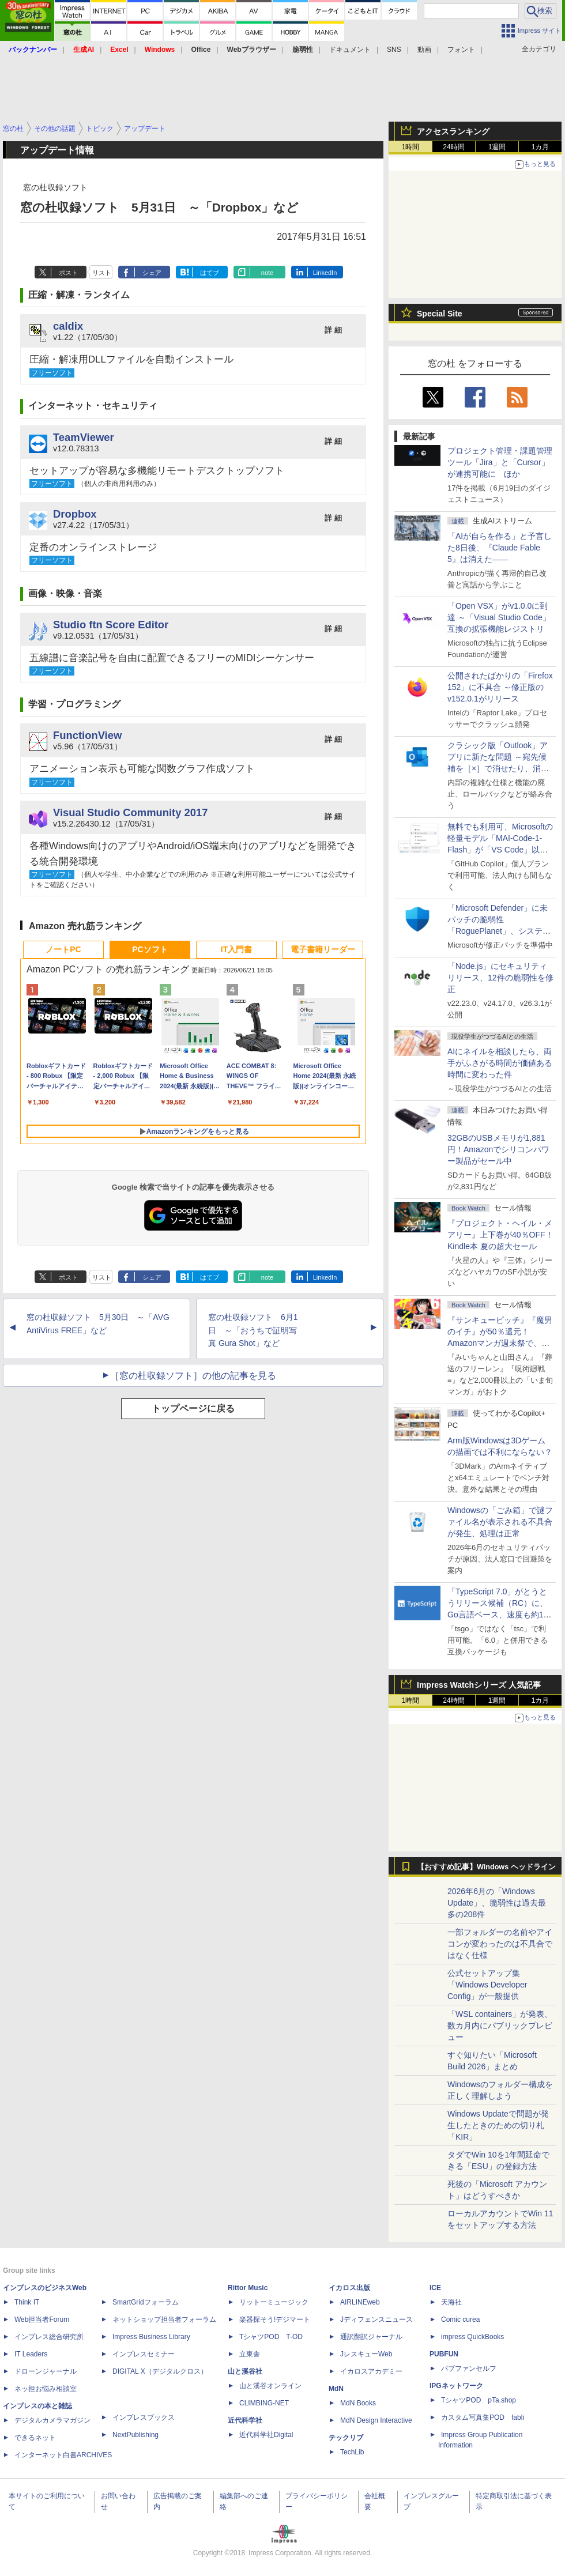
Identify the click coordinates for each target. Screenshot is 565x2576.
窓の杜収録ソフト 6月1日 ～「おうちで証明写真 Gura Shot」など (253, 1330)
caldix (68, 326)
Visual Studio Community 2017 (130, 812)
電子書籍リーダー (323, 949)
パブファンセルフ (468, 2368)
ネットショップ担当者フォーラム (164, 2319)
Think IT (26, 2302)
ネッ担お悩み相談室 (45, 2389)
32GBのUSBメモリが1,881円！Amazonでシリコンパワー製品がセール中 (498, 1149)
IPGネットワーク (456, 2386)
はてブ (209, 272)
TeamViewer (83, 437)
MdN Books (358, 2403)
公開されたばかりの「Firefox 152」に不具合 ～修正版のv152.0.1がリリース (500, 687)
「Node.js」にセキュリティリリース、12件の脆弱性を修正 (500, 977)
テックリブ (346, 2438)
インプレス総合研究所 (49, 2337)
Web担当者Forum (41, 2319)
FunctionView (87, 735)
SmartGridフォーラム (145, 2302)
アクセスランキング (453, 131)
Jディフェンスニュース (376, 2319)
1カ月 (540, 147)
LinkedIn (325, 272)
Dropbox (75, 514)
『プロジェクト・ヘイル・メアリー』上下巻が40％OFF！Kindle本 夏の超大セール (500, 1235)
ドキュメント (350, 50)
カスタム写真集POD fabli (482, 2417)
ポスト (68, 272)
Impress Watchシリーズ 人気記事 (479, 1684)
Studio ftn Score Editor (110, 624)
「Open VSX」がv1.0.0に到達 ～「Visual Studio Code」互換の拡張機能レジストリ (499, 617)
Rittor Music (248, 2288)
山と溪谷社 (245, 2371)
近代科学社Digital (266, 2435)
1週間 (497, 147)
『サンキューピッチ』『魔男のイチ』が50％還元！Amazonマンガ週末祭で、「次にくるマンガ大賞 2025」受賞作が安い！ (499, 1343)
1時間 (411, 147)
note (267, 272)
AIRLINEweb (360, 2302)
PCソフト (149, 949)
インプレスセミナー (143, 2354)
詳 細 (333, 330)
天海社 (451, 2302)
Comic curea (460, 2319)
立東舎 (249, 2354)
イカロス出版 (349, 2288)
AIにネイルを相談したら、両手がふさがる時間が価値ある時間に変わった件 (499, 1063)
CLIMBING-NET (264, 2403)
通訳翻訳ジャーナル (371, 2337)
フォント (461, 50)
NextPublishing (135, 2435)
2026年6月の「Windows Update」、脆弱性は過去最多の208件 (496, 1903)
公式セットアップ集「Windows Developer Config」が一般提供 (487, 1984)
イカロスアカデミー (371, 2371)
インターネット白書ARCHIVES (63, 2455)
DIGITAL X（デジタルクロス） (160, 2371)
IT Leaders (30, 2354)
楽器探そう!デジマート (274, 2319)
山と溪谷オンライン (270, 2386)
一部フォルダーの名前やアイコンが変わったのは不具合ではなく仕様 (499, 1944)
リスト (101, 272)
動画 (424, 50)
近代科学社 (245, 2420)
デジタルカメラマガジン (52, 2420)
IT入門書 (236, 949)
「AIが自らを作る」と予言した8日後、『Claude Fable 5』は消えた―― (499, 547)
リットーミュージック (273, 2302)
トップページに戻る (193, 1408)
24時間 (453, 147)
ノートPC (63, 949)
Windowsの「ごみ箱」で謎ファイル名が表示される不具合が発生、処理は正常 (500, 1522)
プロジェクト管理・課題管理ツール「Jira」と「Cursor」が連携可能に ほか (499, 462)
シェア (151, 272)
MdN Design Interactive (376, 2420)
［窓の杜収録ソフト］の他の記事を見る (193, 1376)
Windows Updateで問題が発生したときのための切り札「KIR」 (498, 2125)
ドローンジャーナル (45, 2371)
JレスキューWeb (366, 2354)
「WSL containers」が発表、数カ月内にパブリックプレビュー (499, 2025)
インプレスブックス (143, 2417)
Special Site (439, 313)
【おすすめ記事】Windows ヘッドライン (486, 1867)
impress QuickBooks (472, 2337)
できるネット (35, 2438)
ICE (435, 2288)
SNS (394, 50)
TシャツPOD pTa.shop (478, 2400)
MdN (336, 2389)
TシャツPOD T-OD (271, 2337)
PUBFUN (444, 2354)
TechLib (352, 2452)
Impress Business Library (151, 2337)
